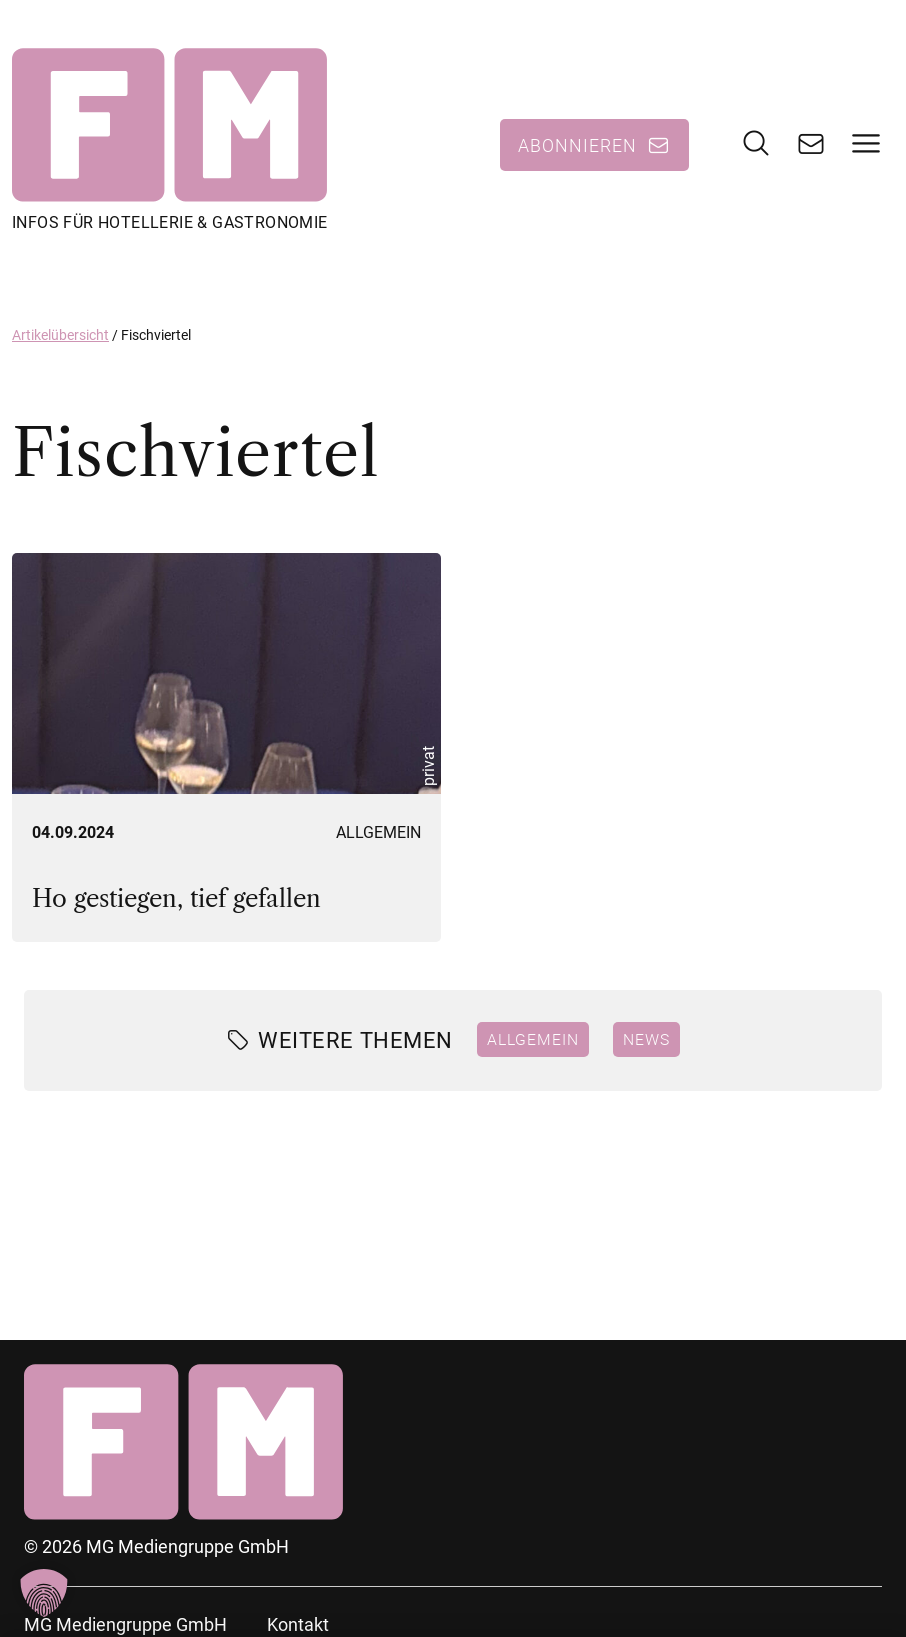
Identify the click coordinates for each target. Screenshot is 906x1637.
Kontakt (298, 1624)
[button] (44, 1593)
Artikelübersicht (60, 335)
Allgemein (378, 832)
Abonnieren (577, 145)
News (646, 1039)
